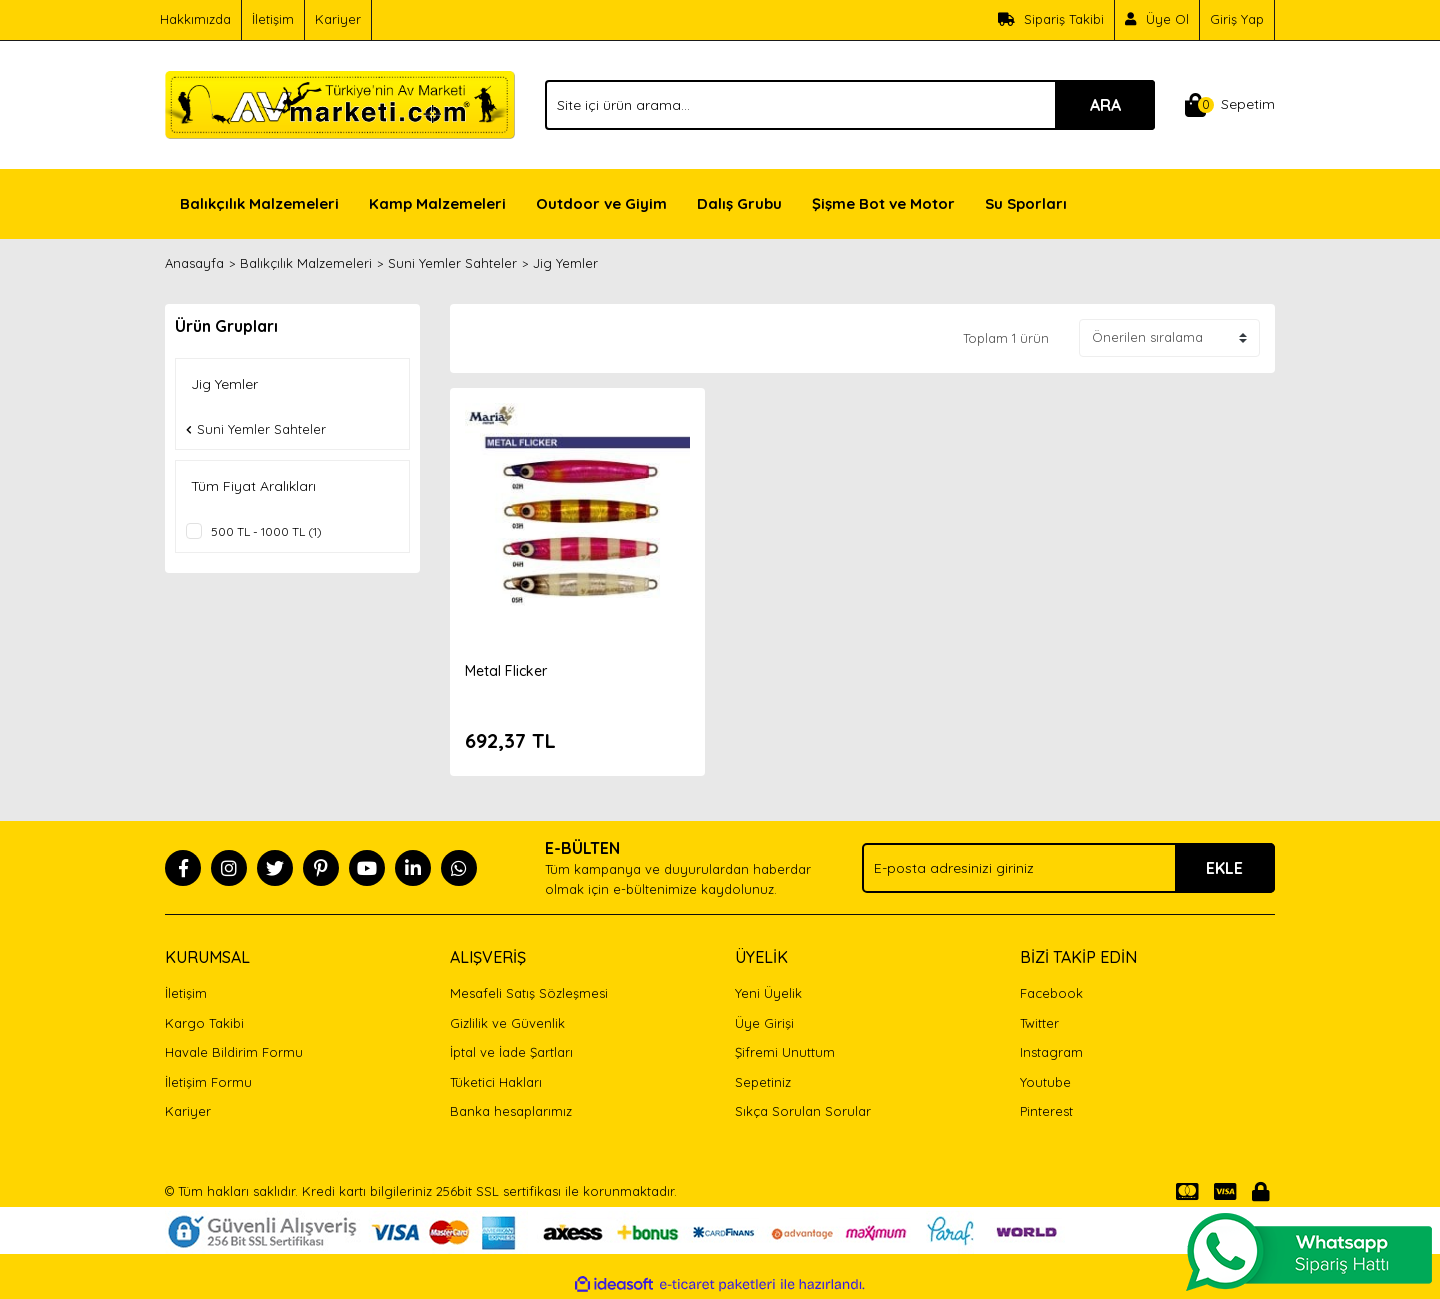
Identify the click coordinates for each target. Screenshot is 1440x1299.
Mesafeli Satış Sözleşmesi (529, 993)
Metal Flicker (506, 671)
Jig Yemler (565, 263)
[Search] (850, 105)
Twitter (1039, 1023)
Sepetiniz (763, 1082)
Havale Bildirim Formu (234, 1052)
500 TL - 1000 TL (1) (266, 531)
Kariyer (338, 19)
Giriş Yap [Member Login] (1237, 19)
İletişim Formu (208, 1082)
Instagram (1051, 1052)
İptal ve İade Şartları (511, 1052)
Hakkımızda (195, 19)
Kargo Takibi (204, 1023)
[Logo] (340, 103)
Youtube (1045, 1082)
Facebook (1051, 993)
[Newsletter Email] (1068, 868)
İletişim (273, 19)
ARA (1105, 105)
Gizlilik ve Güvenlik (507, 1023)
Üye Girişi (764, 1023)
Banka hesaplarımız (511, 1111)
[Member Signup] (1157, 20)
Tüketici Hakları (496, 1082)
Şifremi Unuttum (785, 1052)
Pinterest (1046, 1111)
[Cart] (1230, 105)
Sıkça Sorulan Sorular (803, 1111)
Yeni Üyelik (768, 993)
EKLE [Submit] (1224, 868)
